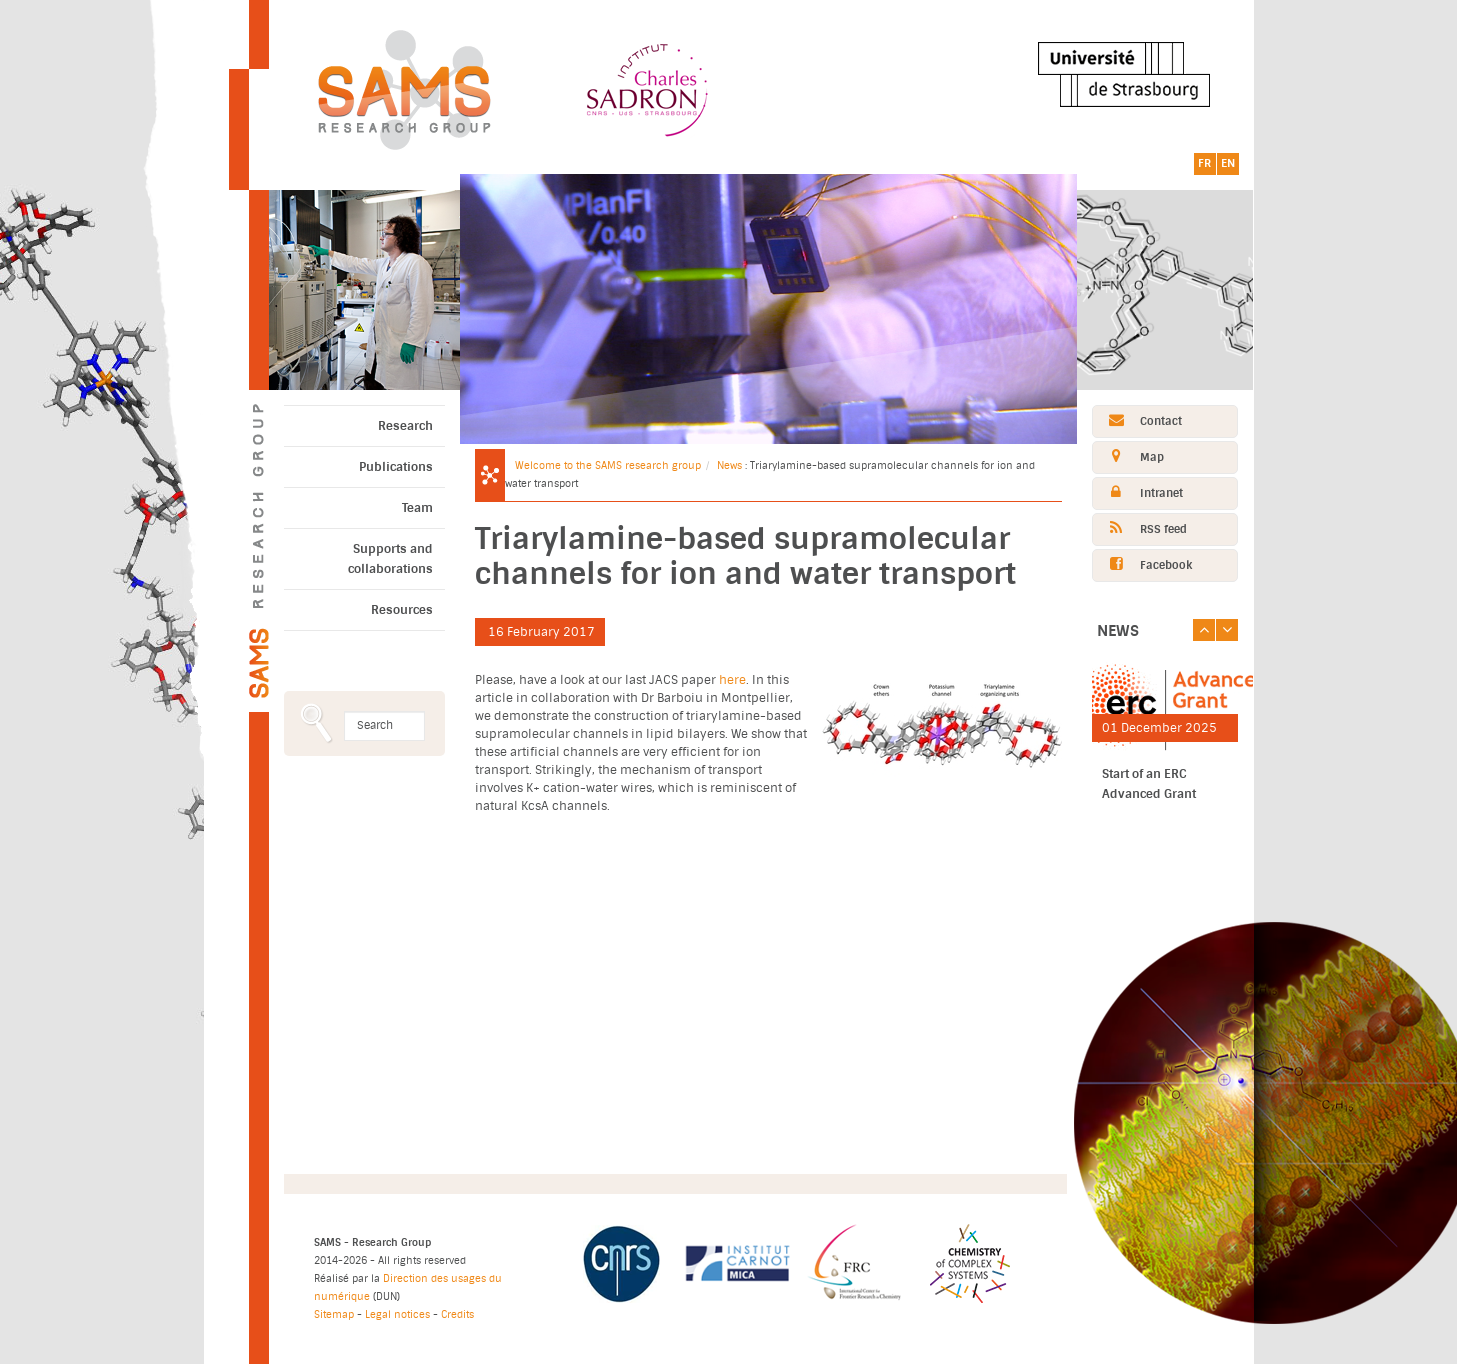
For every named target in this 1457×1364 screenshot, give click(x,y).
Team (417, 508)
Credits (457, 1314)
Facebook (1142, 564)
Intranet (1138, 492)
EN (1228, 163)
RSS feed (1140, 528)
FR (1204, 163)
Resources (402, 610)
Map (1128, 456)
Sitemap (334, 1314)
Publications (396, 467)
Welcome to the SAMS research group (608, 465)
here (732, 680)
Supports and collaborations (390, 559)
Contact (1137, 420)
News (729, 465)
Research (405, 426)
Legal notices (397, 1314)
